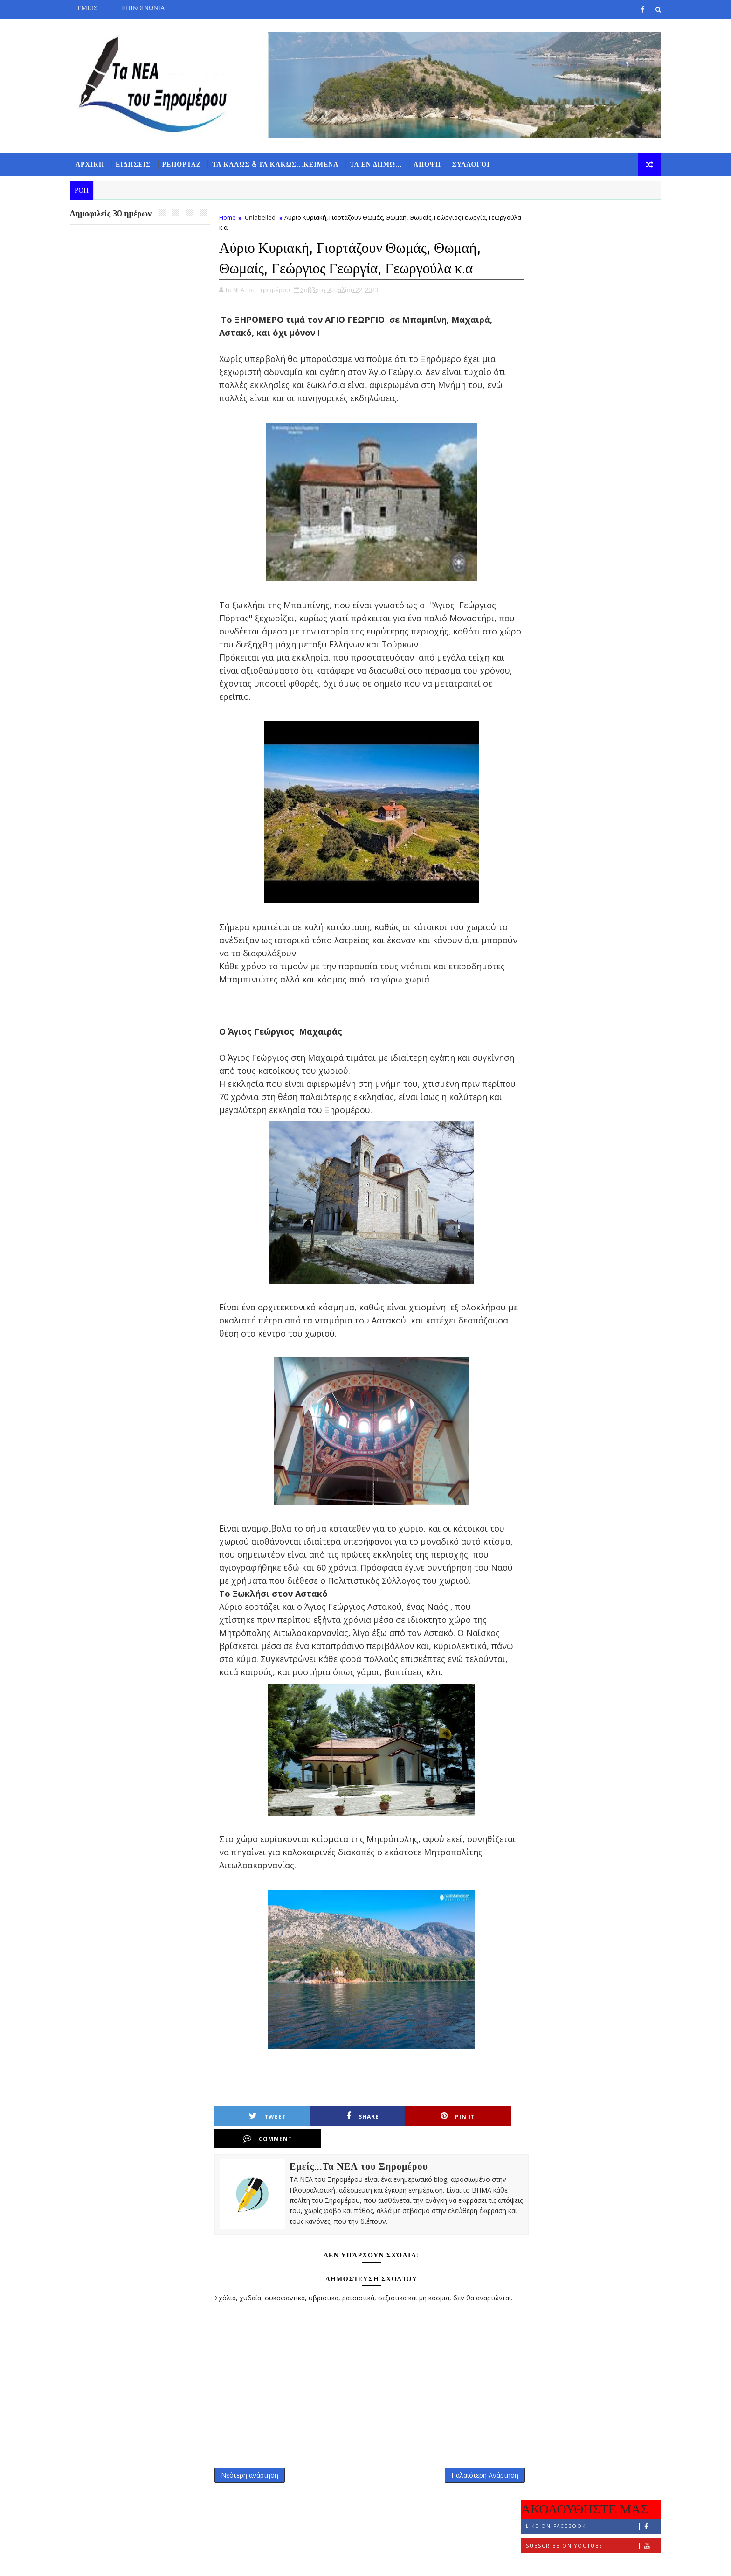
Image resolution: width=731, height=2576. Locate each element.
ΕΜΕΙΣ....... (96, 8)
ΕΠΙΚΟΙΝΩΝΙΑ (147, 8)
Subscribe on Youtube (589, 258)
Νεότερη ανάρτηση (254, 2475)
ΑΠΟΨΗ (431, 163)
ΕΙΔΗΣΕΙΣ (137, 163)
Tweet (261, 2128)
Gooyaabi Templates (258, 2561)
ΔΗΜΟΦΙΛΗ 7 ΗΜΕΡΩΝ (586, 308)
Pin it (408, 2128)
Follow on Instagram (589, 277)
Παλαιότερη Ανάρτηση (468, 2475)
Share (334, 2128)
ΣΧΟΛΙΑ (633, 306)
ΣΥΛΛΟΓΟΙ (475, 163)
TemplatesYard (153, 2561)
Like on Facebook (589, 238)
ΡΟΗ (540, 306)
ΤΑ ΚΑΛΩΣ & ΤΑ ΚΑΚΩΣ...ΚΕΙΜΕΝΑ (279, 163)
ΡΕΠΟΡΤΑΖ (186, 163)
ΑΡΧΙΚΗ (94, 163)
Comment (481, 2128)
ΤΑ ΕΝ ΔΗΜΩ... (380, 163)
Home (231, 217)
